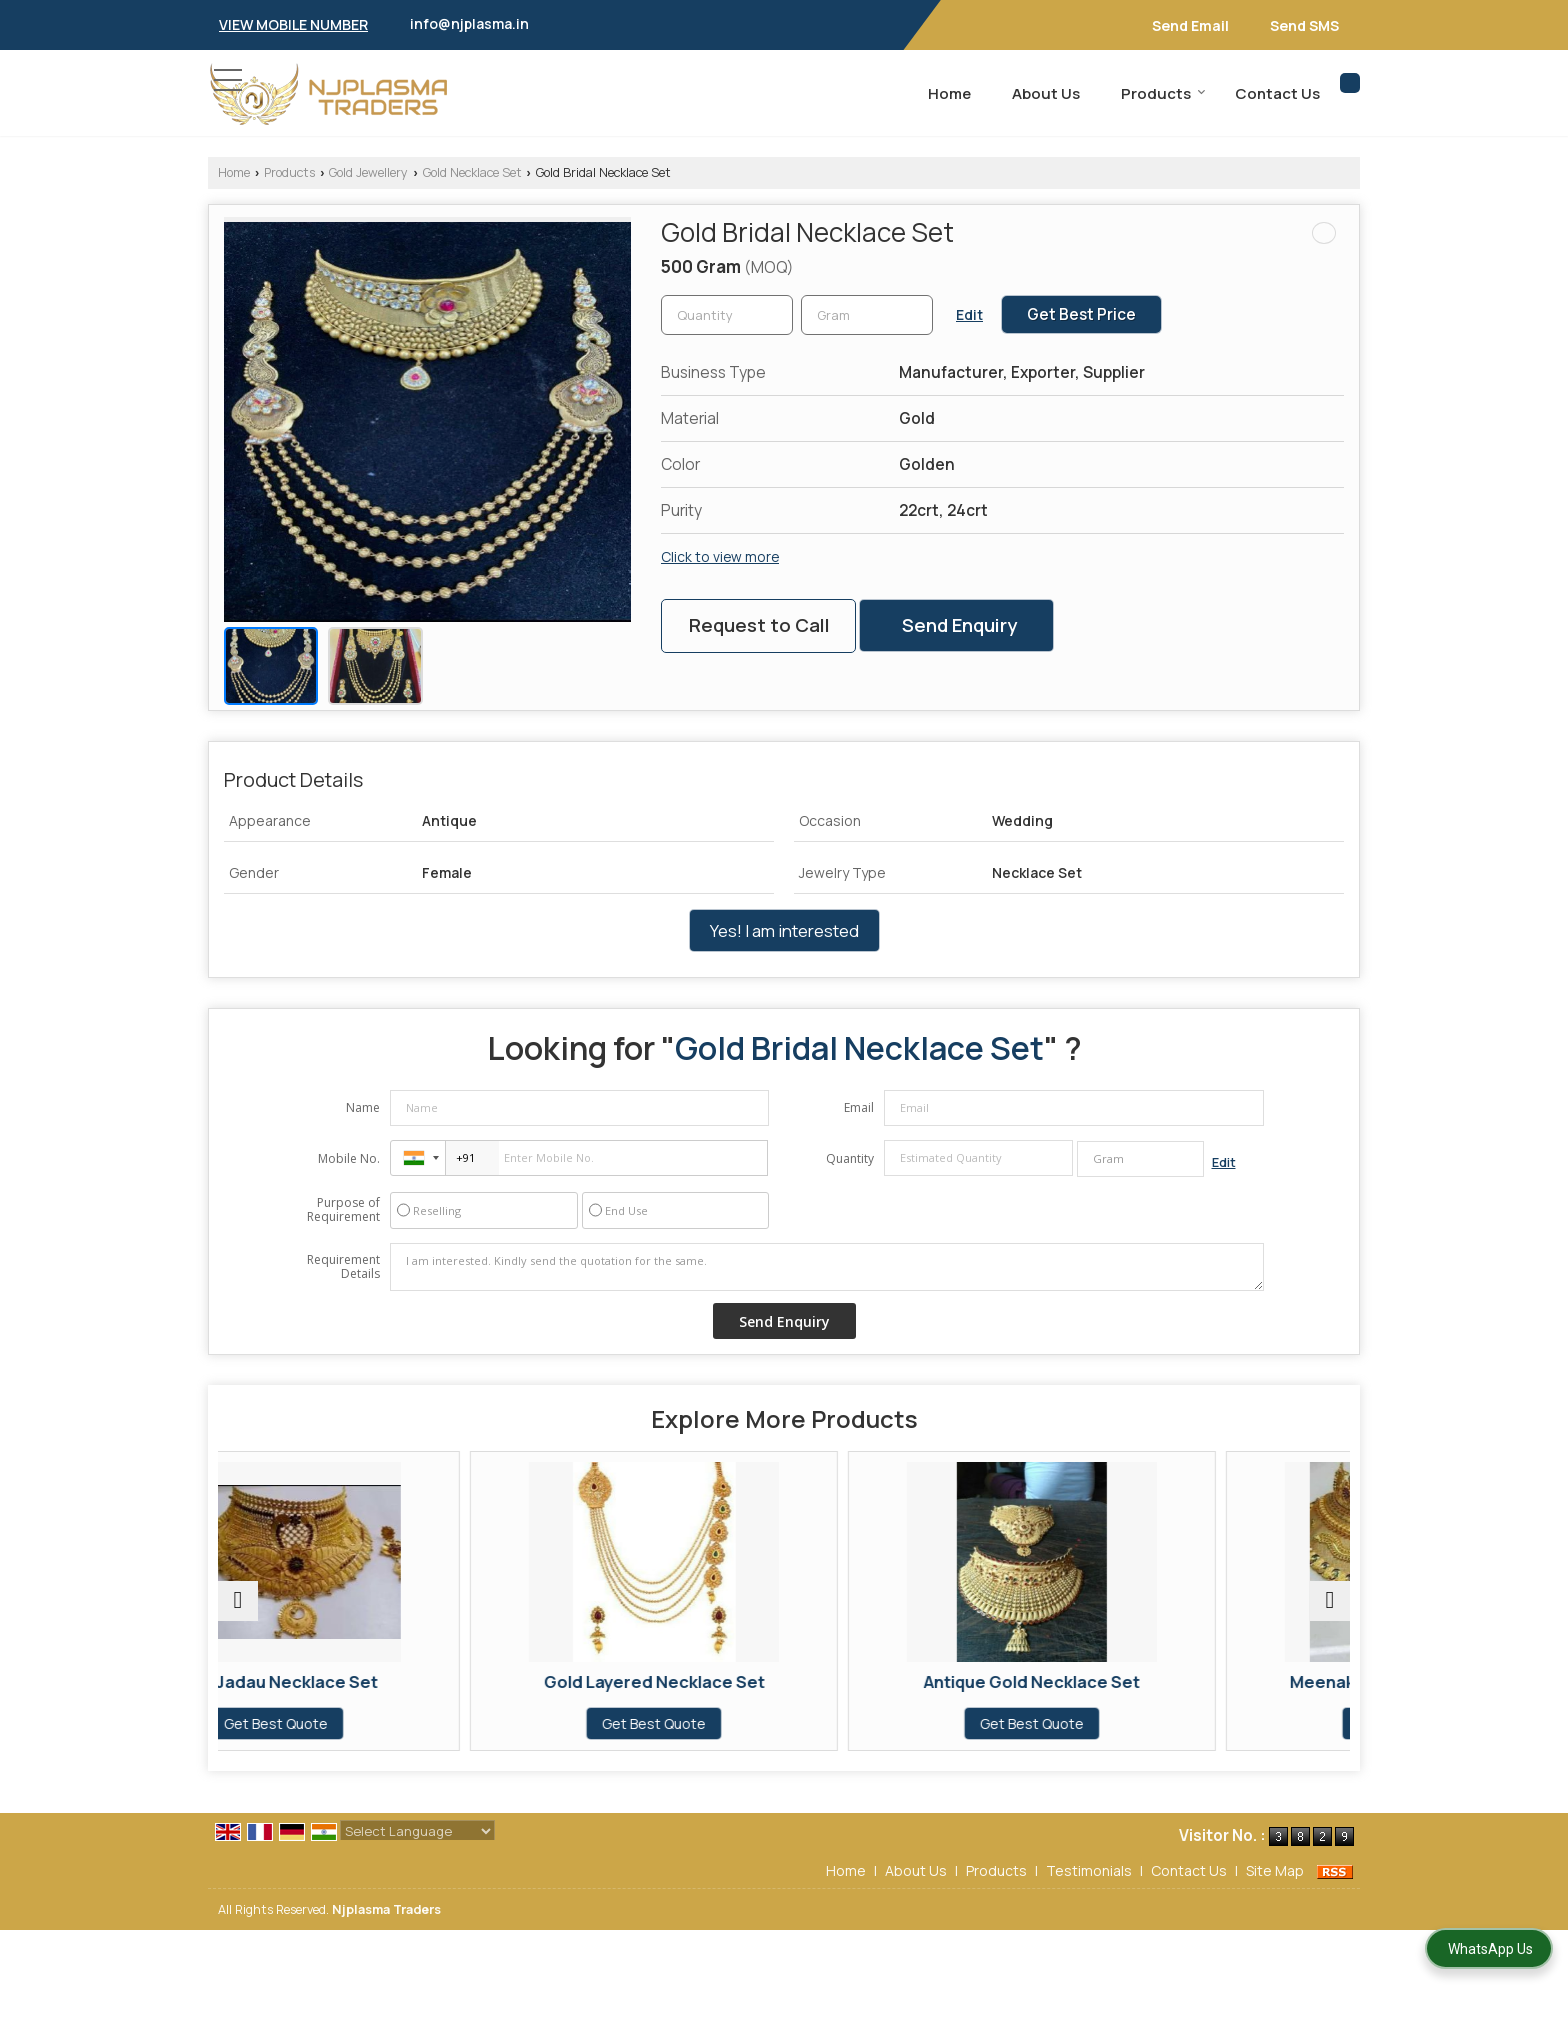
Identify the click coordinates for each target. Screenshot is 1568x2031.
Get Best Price (1081, 314)
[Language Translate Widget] (417, 1831)
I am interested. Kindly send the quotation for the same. (827, 1267)
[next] (1330, 1601)
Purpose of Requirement (343, 1210)
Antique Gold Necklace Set (927, 1681)
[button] (293, 24)
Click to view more (720, 556)
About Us (1046, 93)
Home (949, 93)
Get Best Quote (356, 1723)
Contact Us (1277, 93)
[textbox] (867, 315)
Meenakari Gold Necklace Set (1212, 1681)
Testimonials (1089, 1870)
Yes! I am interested (784, 930)
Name (363, 1107)
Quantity (850, 1158)
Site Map (1275, 1870)
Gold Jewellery (368, 172)
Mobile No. (349, 1158)
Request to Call (759, 625)
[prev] (238, 1601)
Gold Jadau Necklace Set (356, 1681)
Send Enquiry (959, 625)
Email (859, 1107)
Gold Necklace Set (472, 172)
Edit (969, 314)
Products (1163, 93)
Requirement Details (343, 1267)
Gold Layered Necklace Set (641, 1681)
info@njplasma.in (469, 23)
